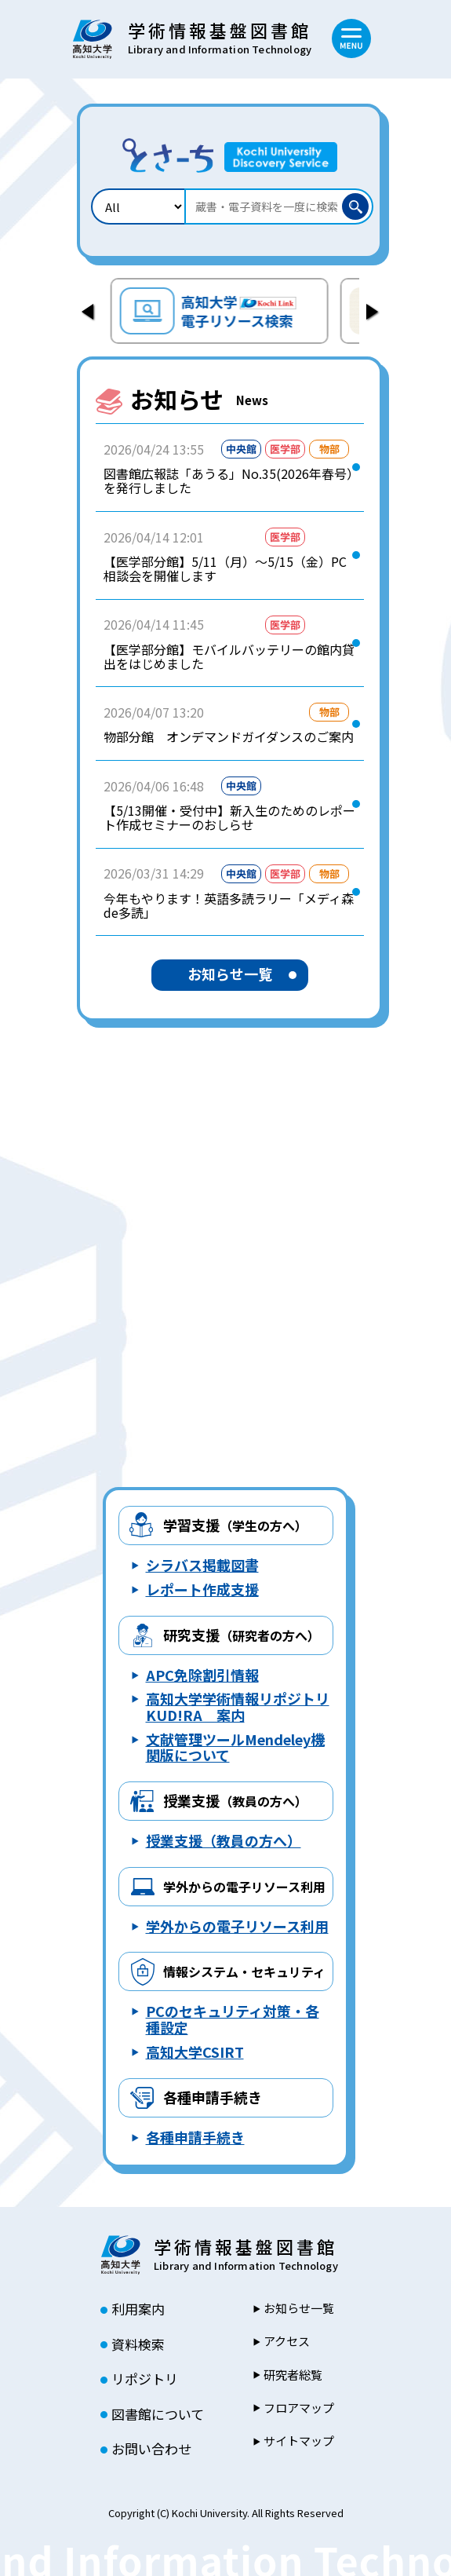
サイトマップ (299, 2440)
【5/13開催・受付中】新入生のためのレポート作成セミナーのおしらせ (229, 817)
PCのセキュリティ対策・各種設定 (232, 2019)
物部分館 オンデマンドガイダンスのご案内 (229, 736)
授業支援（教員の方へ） (223, 1840)
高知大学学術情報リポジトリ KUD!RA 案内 (237, 1706)
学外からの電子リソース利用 (237, 1926)
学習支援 (235, 1525)
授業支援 (235, 1800)
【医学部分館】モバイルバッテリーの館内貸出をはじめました (229, 656)
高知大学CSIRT (195, 2051)
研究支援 (241, 1634)
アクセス (287, 2341)
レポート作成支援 (202, 1589)
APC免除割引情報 (202, 1674)
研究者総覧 (293, 2374)
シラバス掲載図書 (202, 1565)
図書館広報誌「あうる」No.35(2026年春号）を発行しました (228, 480)
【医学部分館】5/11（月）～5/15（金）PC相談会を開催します (225, 568)
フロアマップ (299, 2407)
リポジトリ (144, 2379)
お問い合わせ (151, 2449)
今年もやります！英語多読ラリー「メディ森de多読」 (229, 905)
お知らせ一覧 (229, 973)
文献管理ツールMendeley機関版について (235, 1747)
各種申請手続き (212, 2097)
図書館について (157, 2414)
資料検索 (138, 2344)
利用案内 (138, 2309)
